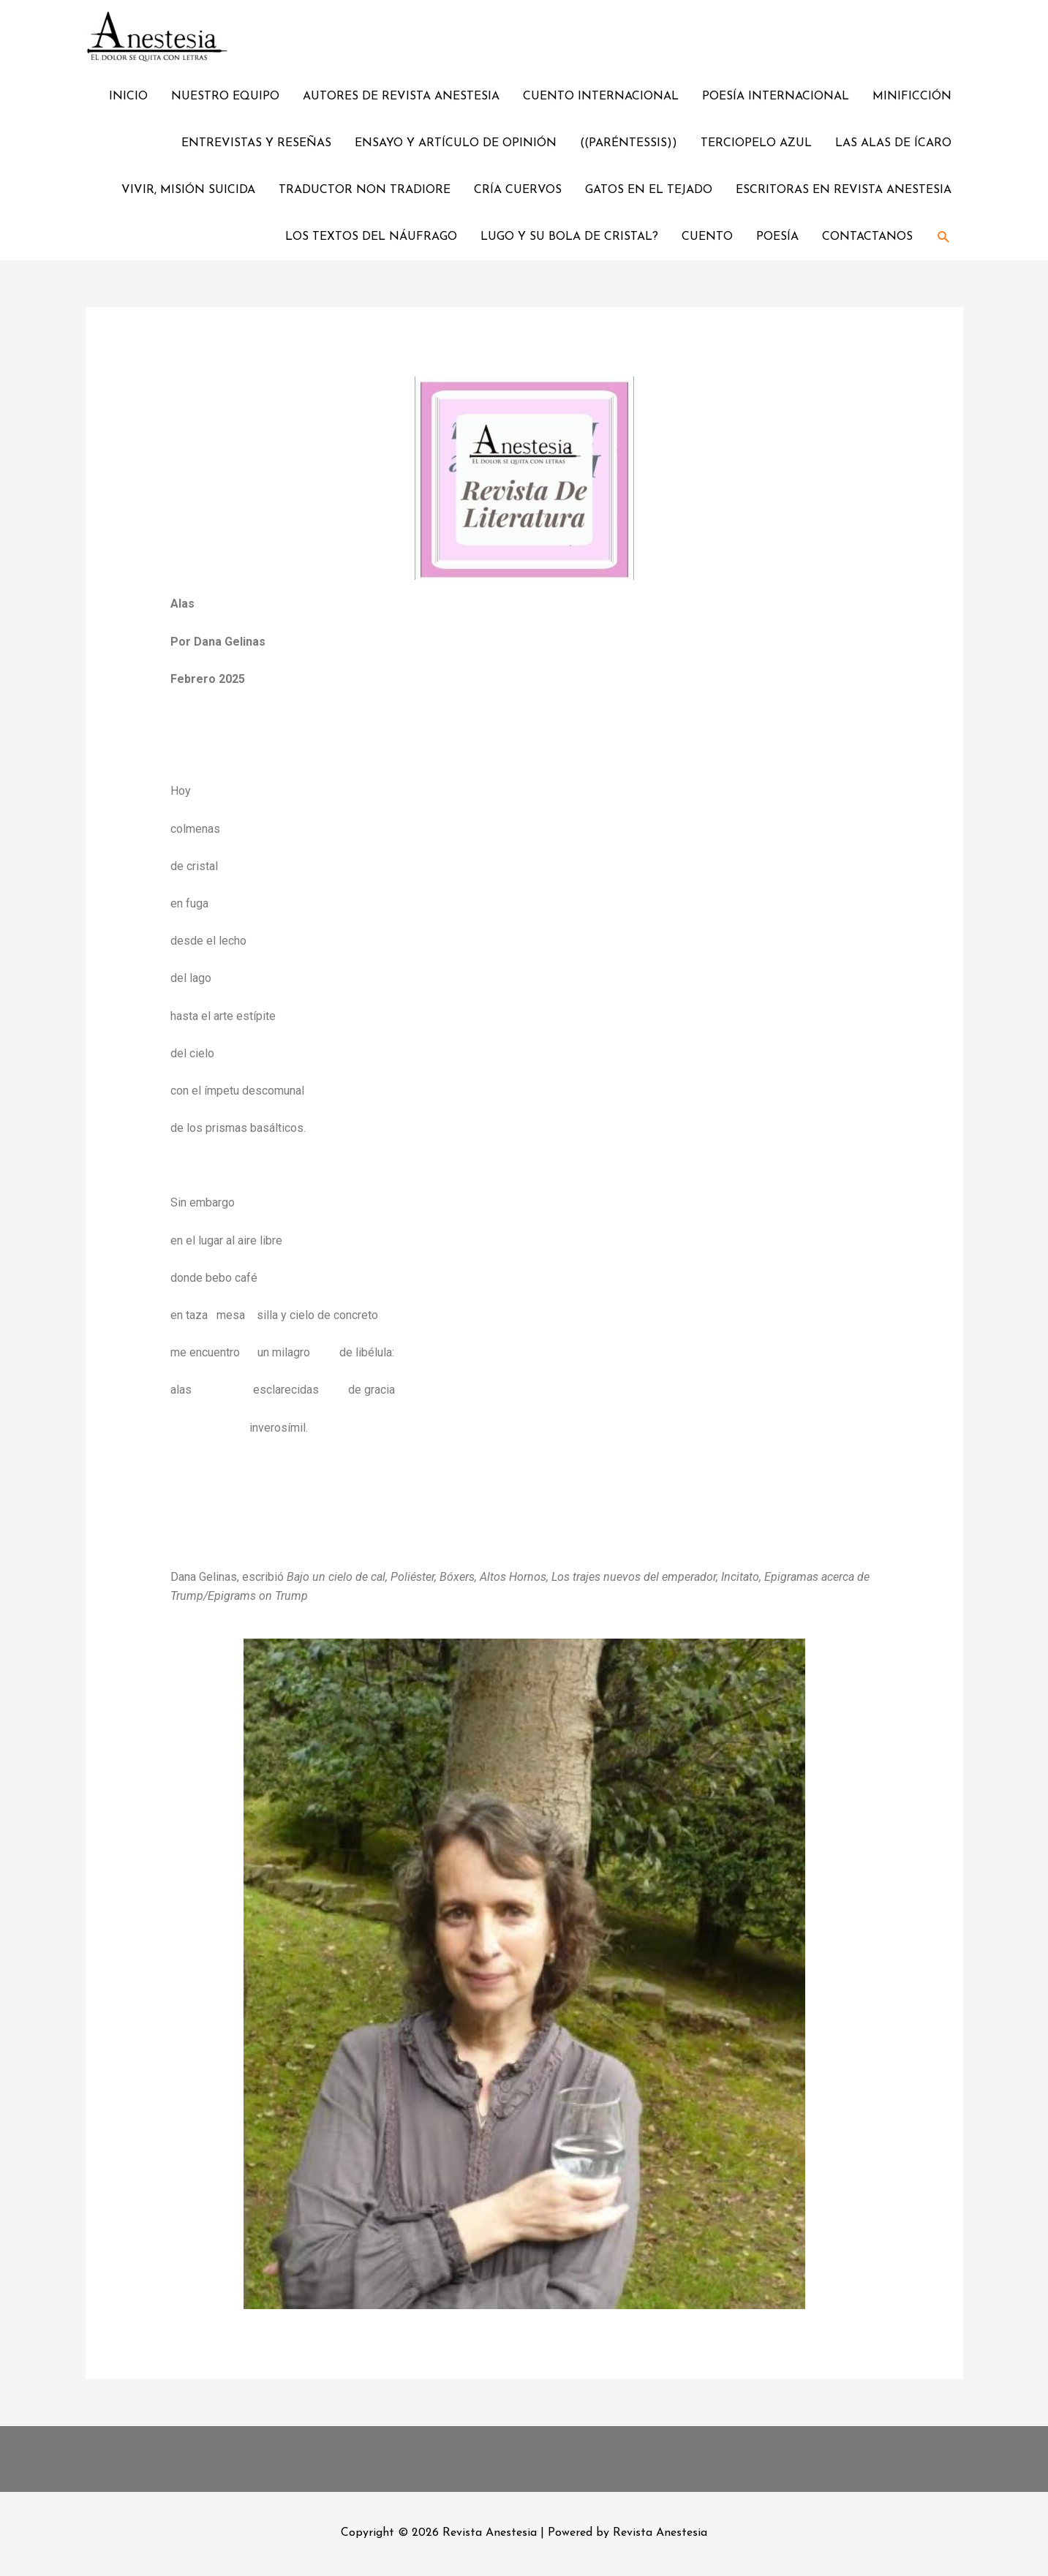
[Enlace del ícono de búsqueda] (943, 237)
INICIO (128, 96)
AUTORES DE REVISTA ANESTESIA (401, 96)
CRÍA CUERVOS (518, 190)
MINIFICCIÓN (911, 96)
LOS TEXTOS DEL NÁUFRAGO (371, 237)
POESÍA (777, 237)
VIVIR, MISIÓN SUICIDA (188, 190)
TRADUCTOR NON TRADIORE (365, 190)
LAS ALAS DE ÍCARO (893, 143)
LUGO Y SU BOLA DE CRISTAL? (569, 237)
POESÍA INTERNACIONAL (775, 96)
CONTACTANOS (867, 237)
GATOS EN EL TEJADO (648, 190)
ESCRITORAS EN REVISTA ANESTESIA (843, 190)
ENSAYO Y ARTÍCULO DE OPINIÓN (456, 143)
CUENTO (707, 237)
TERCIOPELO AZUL (756, 143)
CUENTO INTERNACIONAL (601, 96)
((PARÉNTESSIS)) (628, 143)
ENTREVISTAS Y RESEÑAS (256, 143)
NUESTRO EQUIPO (225, 96)
